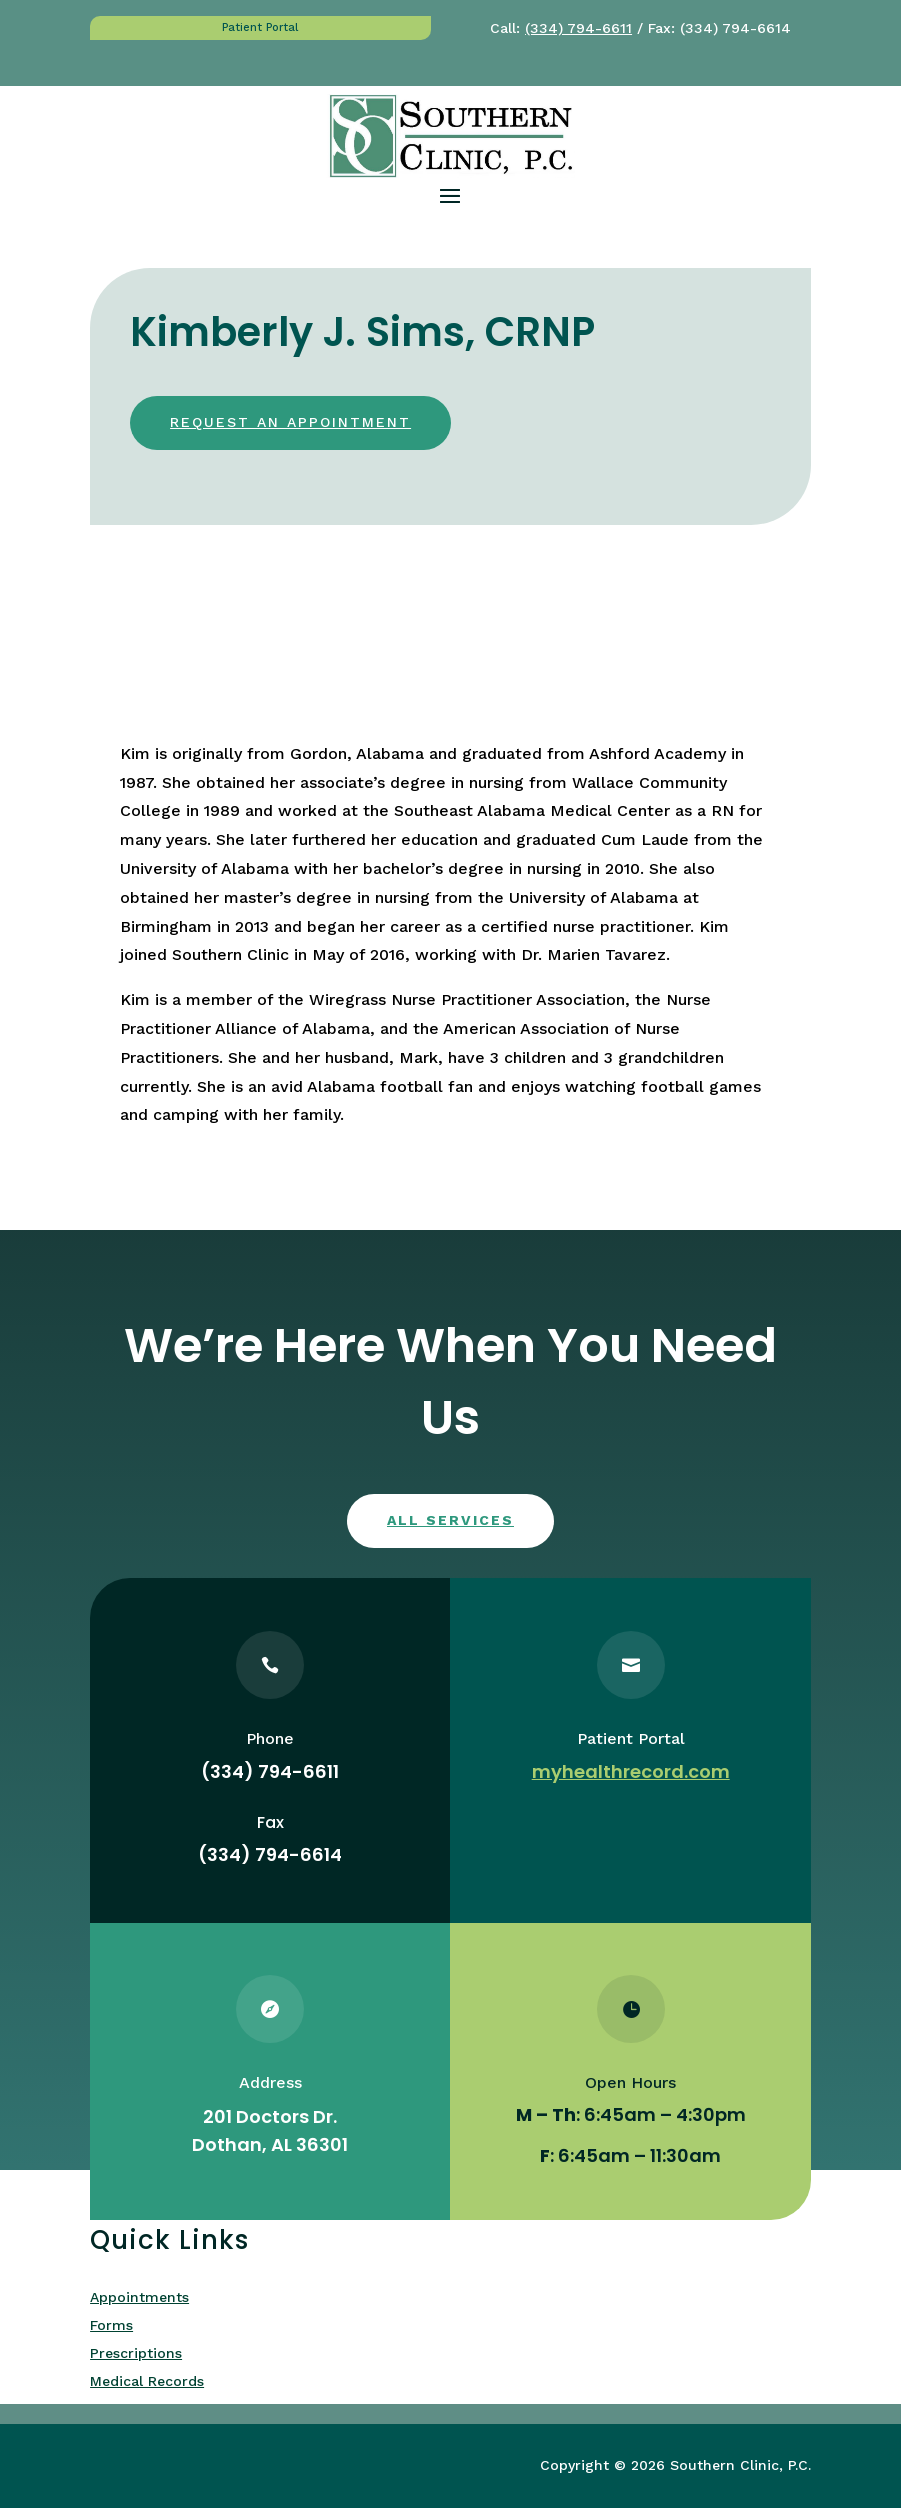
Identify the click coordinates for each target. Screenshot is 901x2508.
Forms (111, 2325)
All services (450, 1520)
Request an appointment (290, 422)
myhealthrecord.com (631, 1771)
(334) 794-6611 (578, 28)
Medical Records (147, 2381)
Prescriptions (136, 2353)
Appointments (139, 2297)
